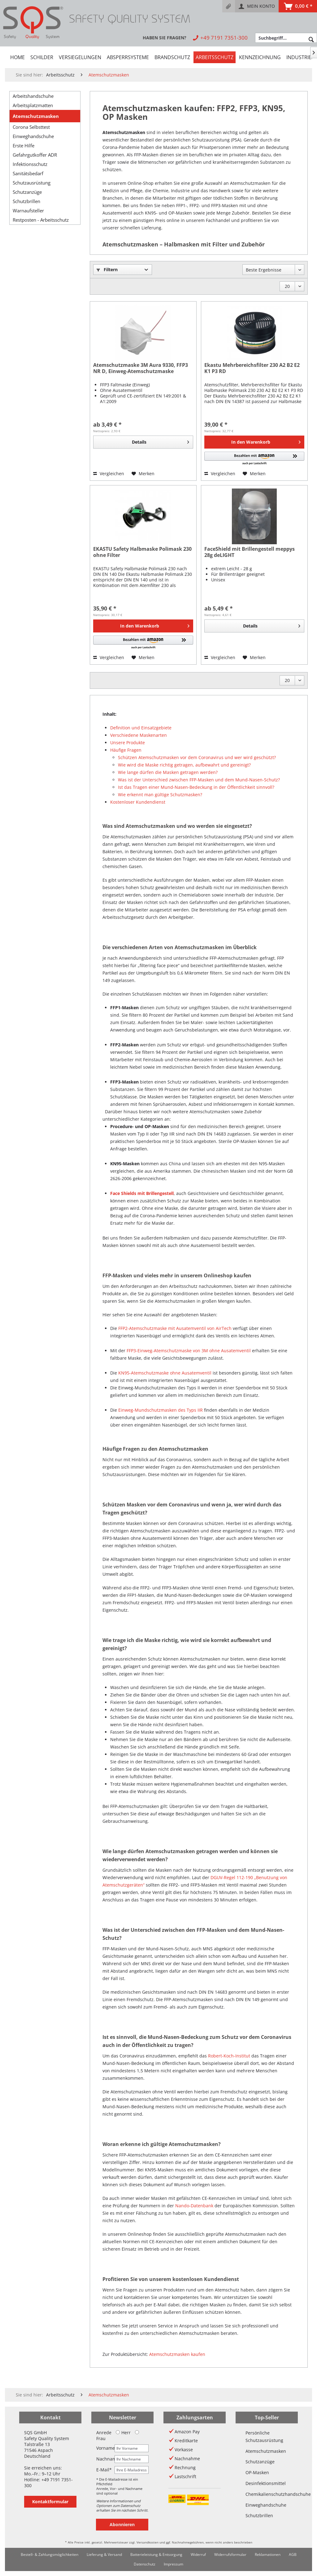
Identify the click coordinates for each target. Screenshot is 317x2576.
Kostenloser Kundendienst (137, 802)
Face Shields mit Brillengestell (142, 1193)
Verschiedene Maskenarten (138, 735)
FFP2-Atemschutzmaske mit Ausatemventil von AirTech (175, 1328)
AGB (293, 2554)
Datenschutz (144, 2564)
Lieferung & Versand (104, 2554)
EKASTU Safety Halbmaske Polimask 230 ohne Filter (142, 552)
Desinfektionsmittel (265, 2483)
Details (160, 441)
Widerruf (198, 2554)
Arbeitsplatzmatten (33, 105)
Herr (123, 2432)
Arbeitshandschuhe (33, 96)
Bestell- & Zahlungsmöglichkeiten (49, 2554)
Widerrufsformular (230, 2554)
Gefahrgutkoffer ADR (35, 155)
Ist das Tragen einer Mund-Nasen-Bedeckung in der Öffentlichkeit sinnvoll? (196, 787)
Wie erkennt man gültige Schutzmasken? (160, 794)
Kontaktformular (50, 2501)
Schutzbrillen (26, 201)
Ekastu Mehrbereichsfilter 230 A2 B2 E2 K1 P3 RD (252, 368)
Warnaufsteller (28, 210)
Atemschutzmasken (36, 116)
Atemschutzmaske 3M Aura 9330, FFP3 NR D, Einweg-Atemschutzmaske (140, 368)
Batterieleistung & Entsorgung (156, 2554)
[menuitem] (228, 6)
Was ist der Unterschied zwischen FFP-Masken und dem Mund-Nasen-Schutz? (199, 780)
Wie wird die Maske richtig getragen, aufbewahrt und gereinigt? (184, 765)
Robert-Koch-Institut (229, 2056)
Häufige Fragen (125, 750)
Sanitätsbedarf (28, 173)
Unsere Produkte (127, 742)
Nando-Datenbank (194, 2206)
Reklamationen (267, 2554)
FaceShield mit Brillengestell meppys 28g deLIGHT (249, 552)
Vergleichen (108, 473)
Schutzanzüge (27, 192)
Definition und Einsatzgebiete (141, 728)
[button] (254, 459)
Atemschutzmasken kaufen (177, 2354)
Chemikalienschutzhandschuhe (266, 2494)
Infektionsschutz (30, 164)
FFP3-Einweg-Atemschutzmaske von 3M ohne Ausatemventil (189, 1350)
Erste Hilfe (23, 145)
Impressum (173, 2564)
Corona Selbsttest (31, 127)
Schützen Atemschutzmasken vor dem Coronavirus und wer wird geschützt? (197, 757)
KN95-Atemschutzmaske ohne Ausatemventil (164, 1373)
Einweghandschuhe (33, 136)
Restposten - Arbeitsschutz (41, 220)
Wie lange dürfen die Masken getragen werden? (168, 772)
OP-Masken (257, 2472)
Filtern (107, 269)
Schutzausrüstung (31, 183)
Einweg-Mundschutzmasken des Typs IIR (160, 1410)
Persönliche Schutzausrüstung (264, 2436)
